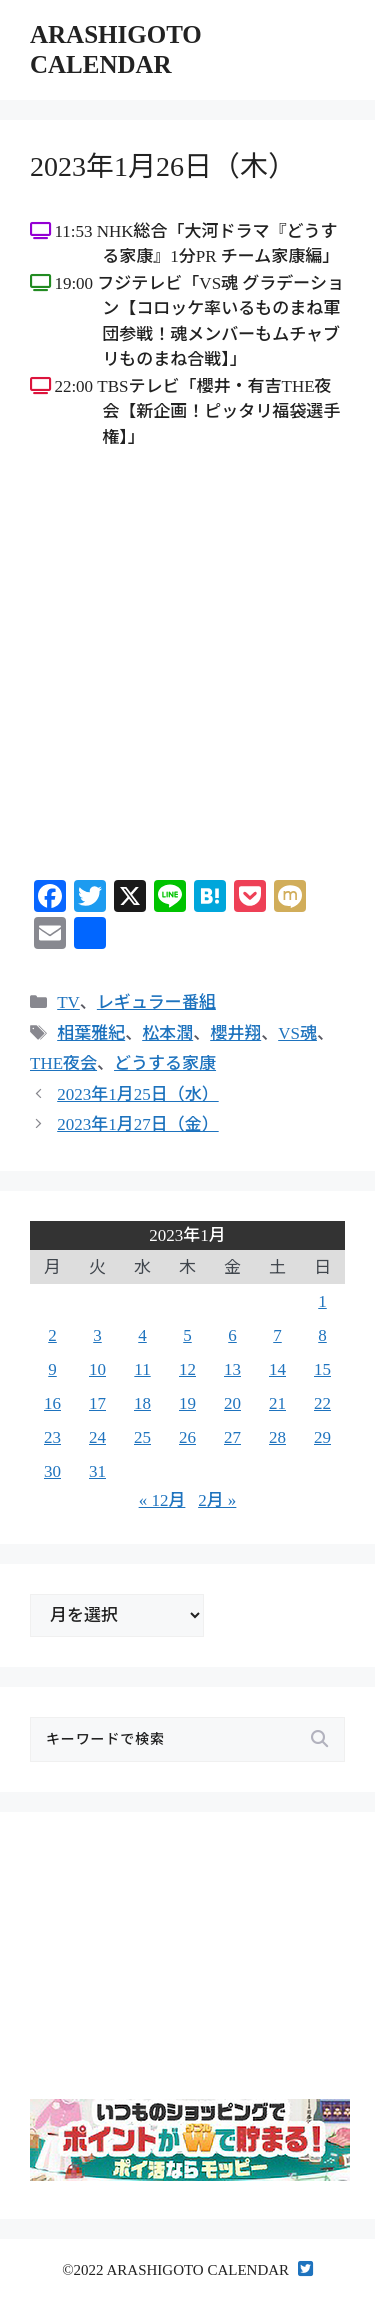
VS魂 (297, 1033)
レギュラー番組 (156, 1002)
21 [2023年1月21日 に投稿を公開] (277, 1403)
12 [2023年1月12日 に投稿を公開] (187, 1369)
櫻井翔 (235, 1033)
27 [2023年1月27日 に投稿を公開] (232, 1437)
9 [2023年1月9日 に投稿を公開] (52, 1369)
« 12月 (162, 1500)
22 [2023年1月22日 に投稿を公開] (322, 1403)
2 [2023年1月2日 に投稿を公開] (52, 1335)
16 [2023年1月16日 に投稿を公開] (52, 1403)
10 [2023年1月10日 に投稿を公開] (97, 1369)
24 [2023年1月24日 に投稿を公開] (97, 1437)
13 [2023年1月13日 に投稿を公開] (232, 1369)
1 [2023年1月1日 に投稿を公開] (322, 1301)
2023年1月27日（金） (138, 1124)
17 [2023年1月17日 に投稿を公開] (97, 1403)
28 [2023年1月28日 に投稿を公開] (277, 1437)
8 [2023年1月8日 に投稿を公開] (322, 1335)
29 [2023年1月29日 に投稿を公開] (322, 1437)
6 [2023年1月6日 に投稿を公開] (232, 1335)
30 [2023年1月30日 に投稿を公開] (52, 1471)
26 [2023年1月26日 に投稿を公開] (187, 1437)
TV (68, 1002)
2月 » (217, 1500)
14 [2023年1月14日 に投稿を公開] (277, 1369)
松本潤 (167, 1033)
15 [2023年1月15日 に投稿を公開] (322, 1369)
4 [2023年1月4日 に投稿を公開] (142, 1335)
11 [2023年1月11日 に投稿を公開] (142, 1369)
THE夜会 (63, 1063)
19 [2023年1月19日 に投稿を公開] (187, 1403)
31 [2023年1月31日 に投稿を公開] (97, 1471)
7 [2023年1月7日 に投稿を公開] (277, 1335)
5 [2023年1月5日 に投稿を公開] (187, 1335)
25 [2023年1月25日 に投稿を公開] (142, 1437)
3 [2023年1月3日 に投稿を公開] (97, 1335)
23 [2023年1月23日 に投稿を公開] (52, 1437)
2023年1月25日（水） (138, 1094)
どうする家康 (165, 1063)
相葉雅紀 (91, 1033)
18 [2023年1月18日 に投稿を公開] (142, 1403)
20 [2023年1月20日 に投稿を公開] (232, 1403)
